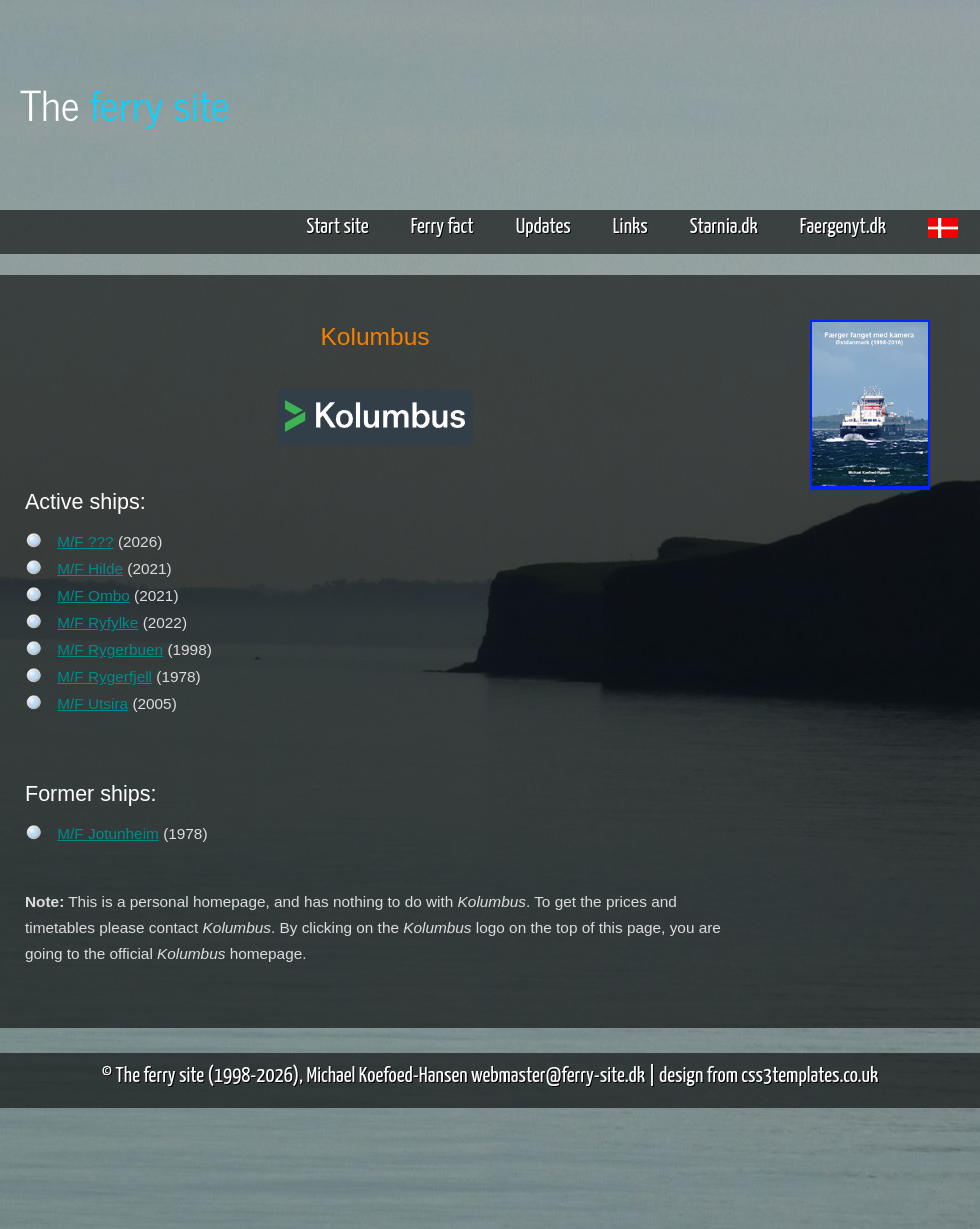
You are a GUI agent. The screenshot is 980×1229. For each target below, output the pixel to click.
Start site (337, 227)
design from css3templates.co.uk (768, 1076)
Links (630, 227)
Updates (543, 227)
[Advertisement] (870, 570)
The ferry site (160, 1076)
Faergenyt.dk (843, 227)
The (125, 103)
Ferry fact (450, 227)
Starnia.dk (724, 227)
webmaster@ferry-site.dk (558, 1076)
